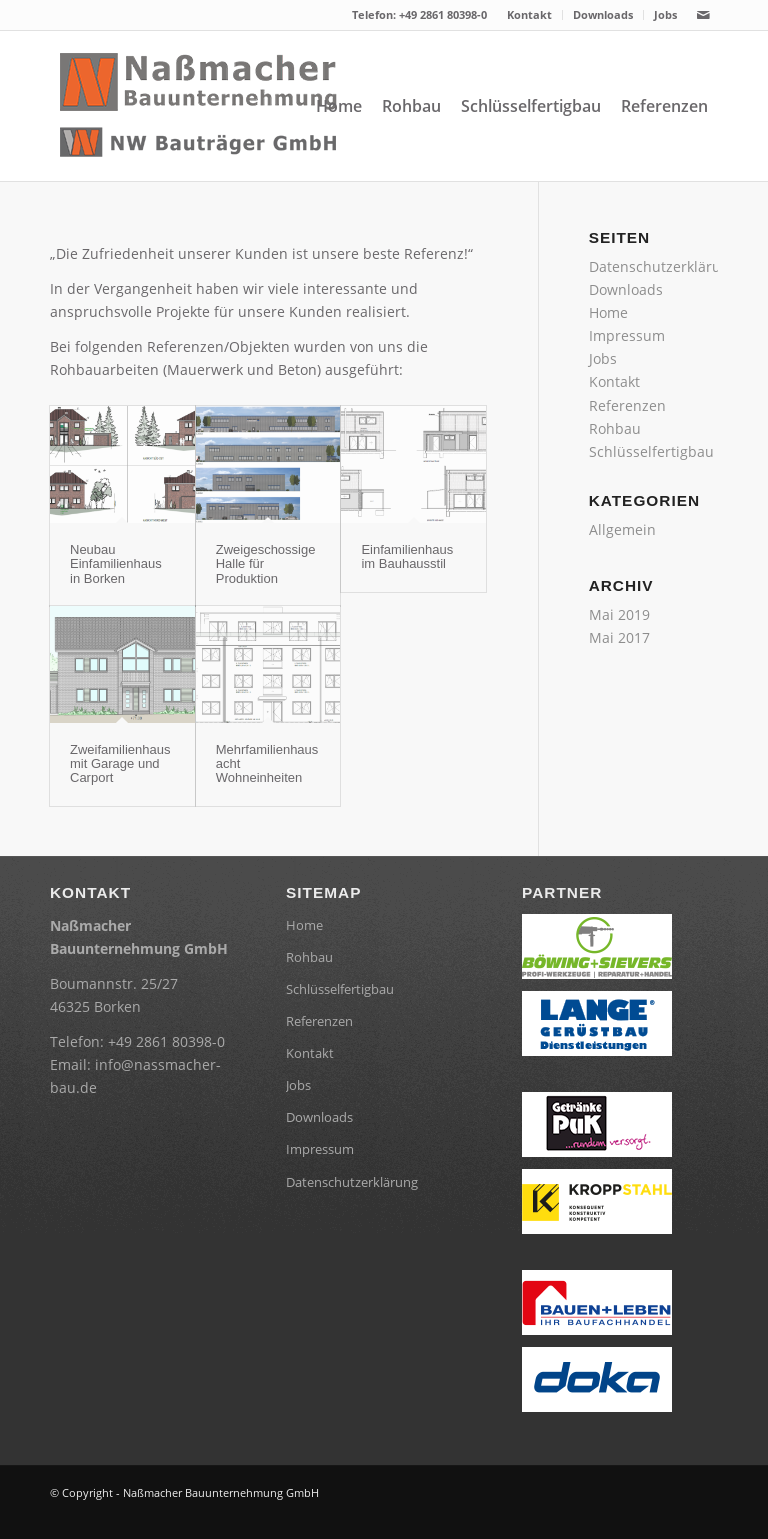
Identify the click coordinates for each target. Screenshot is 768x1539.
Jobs (665, 14)
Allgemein (622, 529)
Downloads (603, 14)
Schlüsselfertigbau (651, 451)
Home (608, 312)
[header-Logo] (200, 106)
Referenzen (627, 405)
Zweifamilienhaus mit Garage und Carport (120, 764)
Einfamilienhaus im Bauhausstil (407, 556)
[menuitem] (530, 15)
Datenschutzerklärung (663, 266)
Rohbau (615, 428)
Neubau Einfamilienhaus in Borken (116, 564)
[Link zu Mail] (703, 15)
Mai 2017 (619, 637)
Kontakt (529, 14)
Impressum (627, 335)
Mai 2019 (619, 614)
